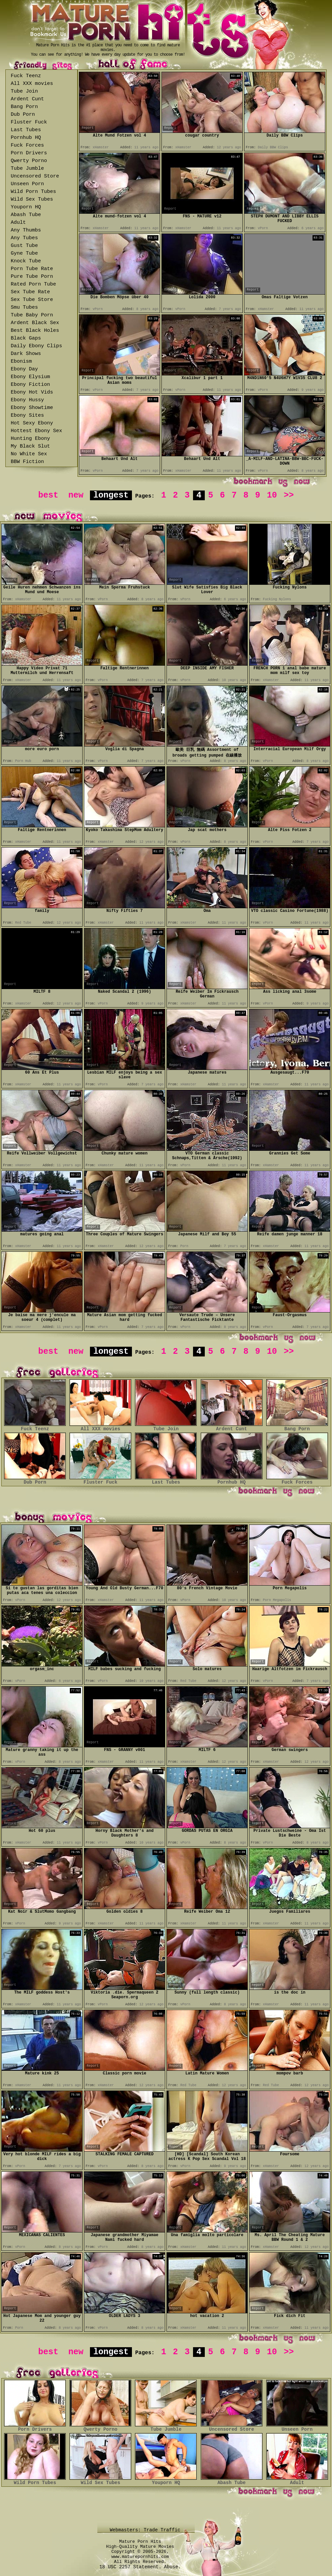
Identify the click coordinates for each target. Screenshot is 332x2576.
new (75, 495)
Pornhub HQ (26, 138)
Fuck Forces (27, 145)
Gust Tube (24, 246)
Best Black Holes (35, 330)
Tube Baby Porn (32, 315)
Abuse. (172, 2567)
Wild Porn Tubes (33, 192)
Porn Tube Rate (32, 269)
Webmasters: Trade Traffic (146, 2530)
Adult (18, 222)
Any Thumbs (26, 230)
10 (272, 495)
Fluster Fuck (29, 122)
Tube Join (24, 91)
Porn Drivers (29, 153)
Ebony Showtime (32, 408)
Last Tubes (26, 130)
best (48, 495)
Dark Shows (26, 354)
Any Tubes (24, 238)
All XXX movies (32, 84)
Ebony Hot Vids (32, 392)
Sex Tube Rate (30, 292)
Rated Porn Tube (33, 284)
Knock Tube (26, 261)
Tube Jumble (27, 168)
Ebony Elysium (30, 377)
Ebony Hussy (27, 400)
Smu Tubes (24, 307)
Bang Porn (24, 107)
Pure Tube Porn (32, 276)
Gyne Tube (24, 253)
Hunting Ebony (30, 439)
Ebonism (21, 361)
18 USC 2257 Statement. (130, 2567)
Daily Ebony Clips (36, 346)
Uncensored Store (35, 176)
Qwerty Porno (29, 161)
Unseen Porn (27, 184)
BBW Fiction (27, 462)
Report (88, 128)
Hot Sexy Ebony (32, 423)
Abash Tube (26, 215)
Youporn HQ (26, 207)
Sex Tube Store (32, 300)
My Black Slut (30, 446)
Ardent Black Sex (35, 323)
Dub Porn (23, 114)
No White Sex (29, 454)
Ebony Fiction (30, 385)
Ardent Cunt (27, 99)
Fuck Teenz (26, 76)
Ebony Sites (27, 415)
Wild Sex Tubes (32, 199)
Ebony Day (24, 369)
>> (289, 495)
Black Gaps (26, 338)
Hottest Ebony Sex (36, 431)
